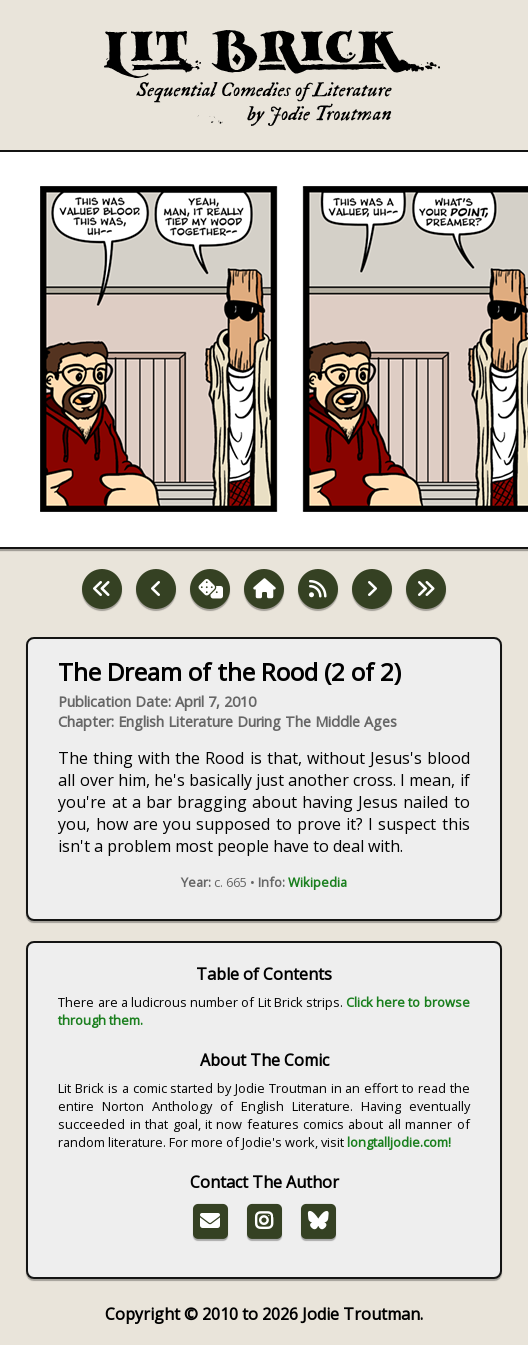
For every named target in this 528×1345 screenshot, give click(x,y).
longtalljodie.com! (399, 1142)
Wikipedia (317, 882)
